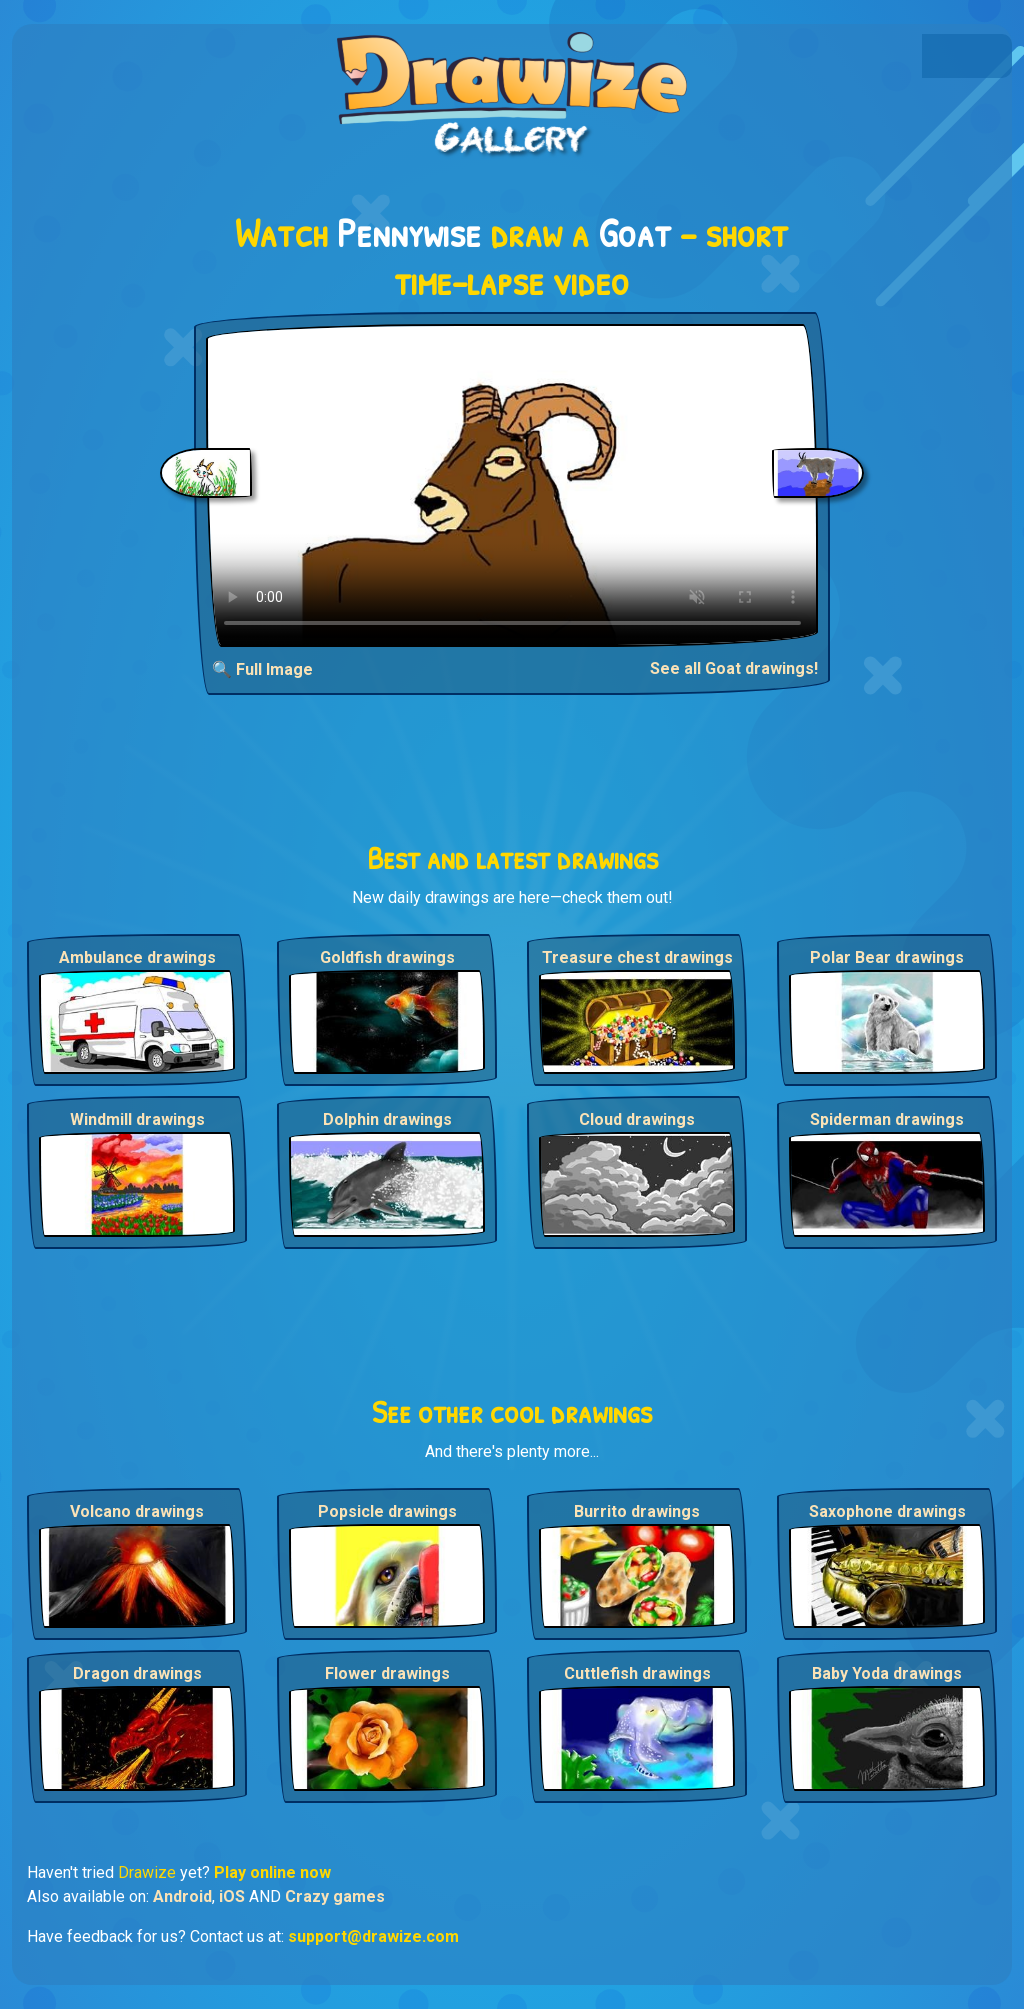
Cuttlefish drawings (637, 1673)
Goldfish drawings (387, 957)
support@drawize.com (373, 1936)
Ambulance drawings (137, 957)
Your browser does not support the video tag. (512, 485)
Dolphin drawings (387, 1119)
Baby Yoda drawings (887, 1673)
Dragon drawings (137, 1673)
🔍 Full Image (262, 669)
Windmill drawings (137, 1119)
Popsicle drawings (387, 1511)
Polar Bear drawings (887, 957)
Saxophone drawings (887, 1511)
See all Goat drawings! (734, 668)
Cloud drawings (637, 1119)
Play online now (272, 1872)
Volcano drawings (137, 1511)
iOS (232, 1896)
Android (182, 1896)
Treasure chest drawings (637, 957)
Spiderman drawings (887, 1119)
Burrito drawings (637, 1511)
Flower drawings (387, 1673)
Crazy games (335, 1896)
